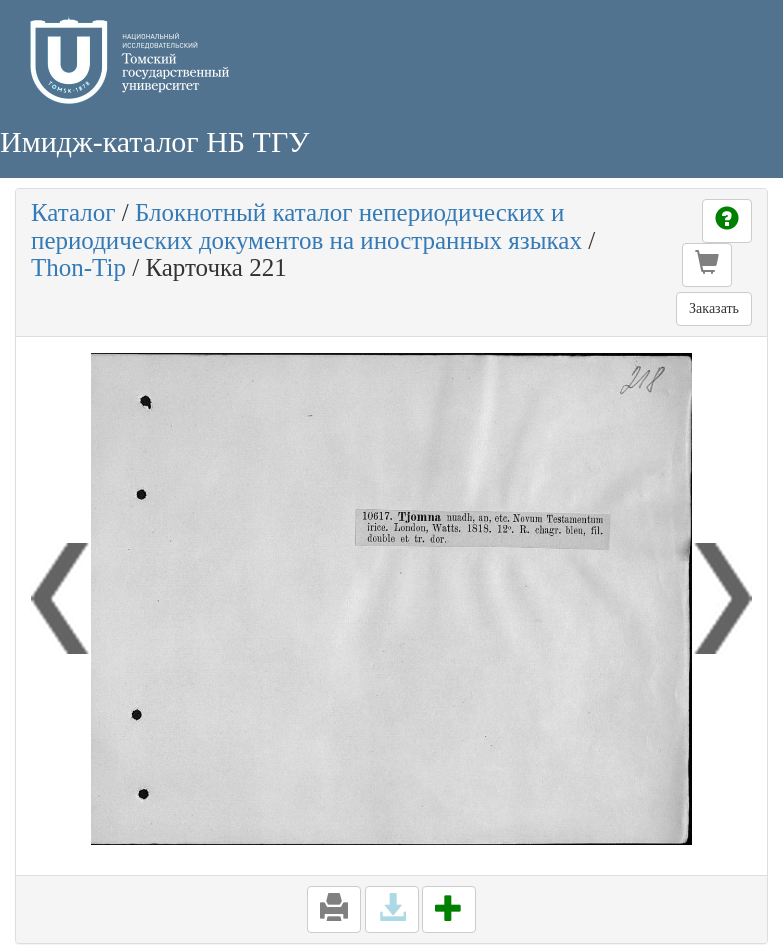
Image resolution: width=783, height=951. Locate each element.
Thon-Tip (78, 267)
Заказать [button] (714, 308)
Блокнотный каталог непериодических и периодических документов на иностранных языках (306, 226)
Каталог (73, 212)
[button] (707, 265)
